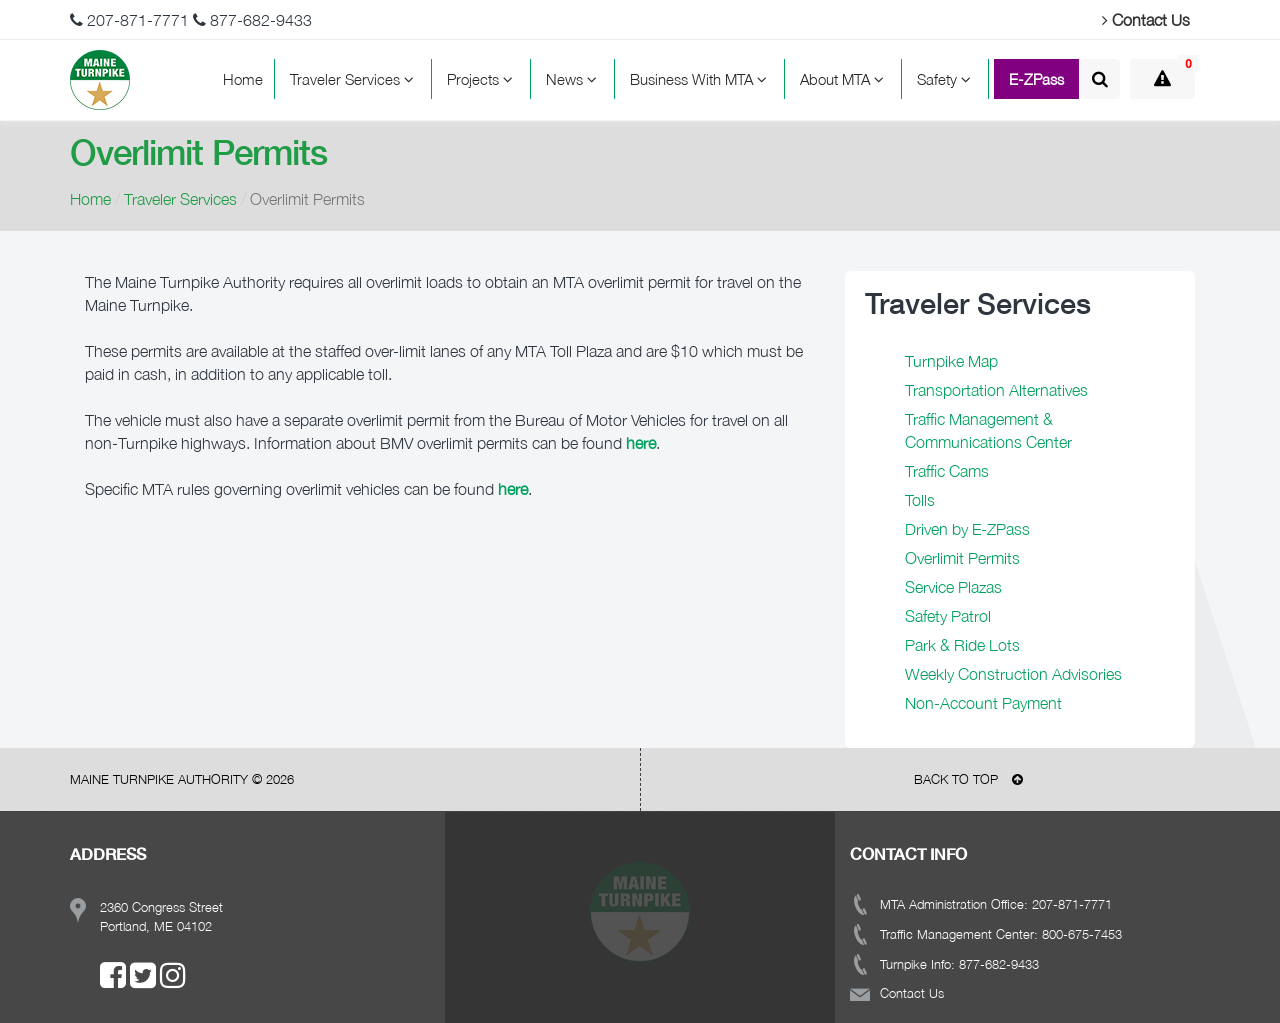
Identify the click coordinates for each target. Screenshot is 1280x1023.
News (574, 79)
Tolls (920, 500)
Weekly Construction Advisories (1013, 674)
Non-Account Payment (983, 703)
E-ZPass (1036, 79)
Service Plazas (953, 587)
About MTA (845, 79)
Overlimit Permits (962, 558)
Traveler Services (355, 79)
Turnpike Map (951, 361)
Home (243, 79)
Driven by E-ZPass (967, 529)
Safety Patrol (948, 616)
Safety (947, 79)
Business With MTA (701, 79)
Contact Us (1146, 20)
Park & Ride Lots (962, 645)
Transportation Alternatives (996, 390)
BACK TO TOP (968, 779)
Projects (483, 79)
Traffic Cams (947, 471)
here (513, 489)
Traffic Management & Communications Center (988, 430)
